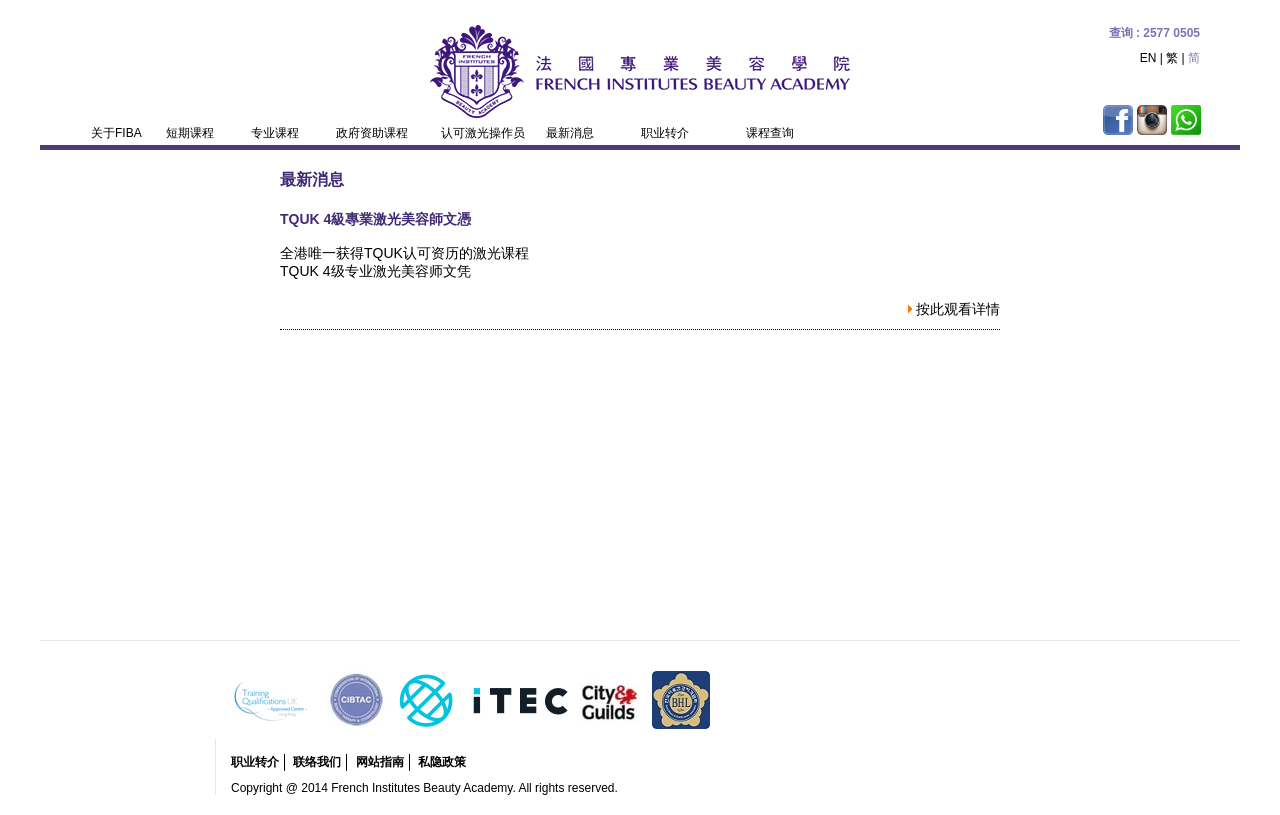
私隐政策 (442, 762)
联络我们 (317, 762)
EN (1148, 58)
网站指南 (380, 762)
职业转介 (255, 762)
